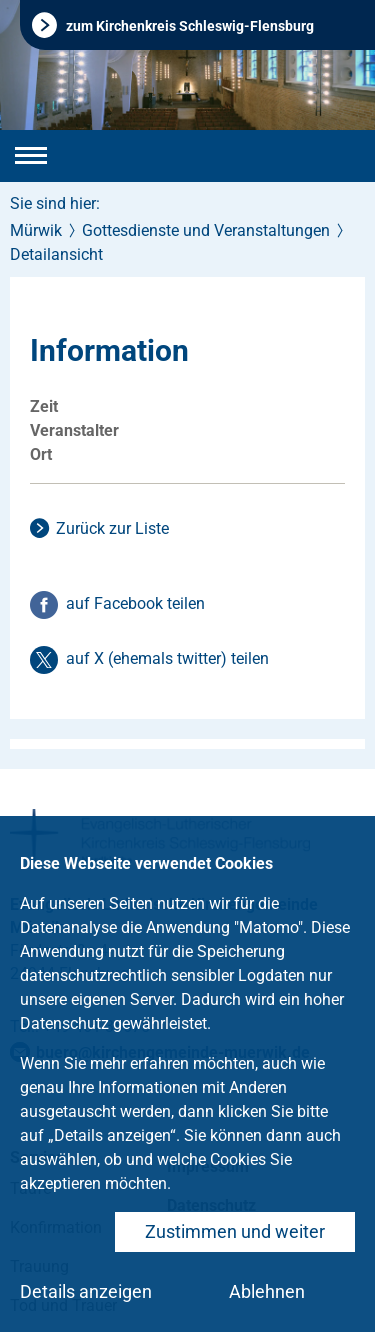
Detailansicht (56, 254)
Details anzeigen (86, 1291)
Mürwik (36, 230)
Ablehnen (267, 1291)
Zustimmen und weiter (235, 1231)
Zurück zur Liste (112, 528)
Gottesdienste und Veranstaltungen (206, 230)
